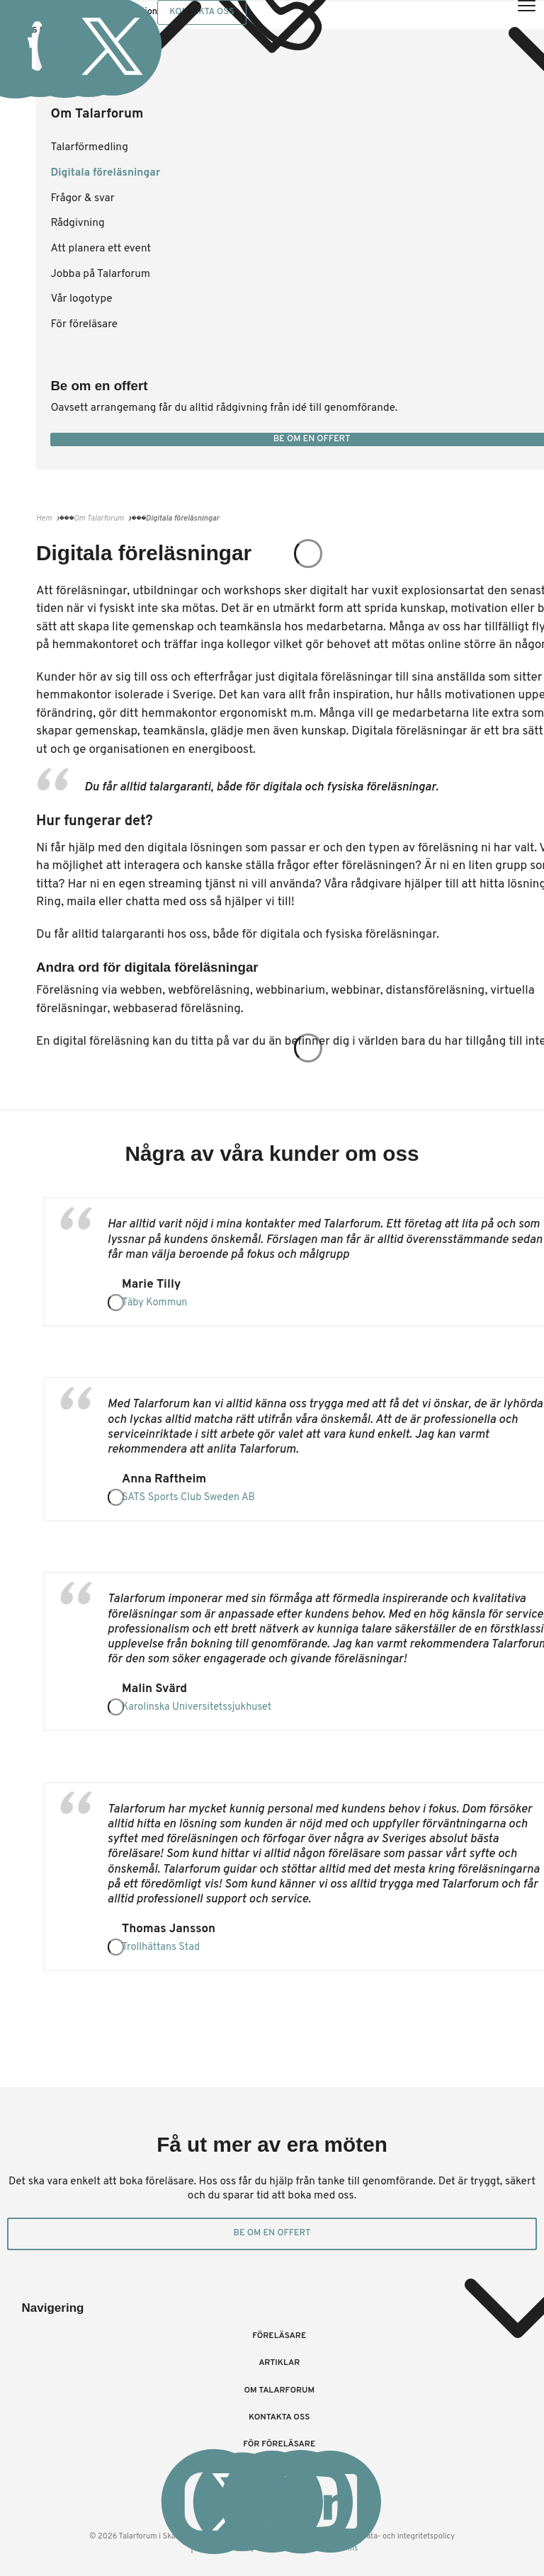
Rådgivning (77, 223)
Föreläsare (279, 2336)
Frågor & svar (82, 198)
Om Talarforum (279, 2390)
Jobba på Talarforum (100, 274)
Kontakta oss (279, 2417)
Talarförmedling (89, 147)
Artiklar (279, 2362)
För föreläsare (84, 324)
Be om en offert (272, 2233)
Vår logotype (81, 299)
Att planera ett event (100, 249)
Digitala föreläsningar (105, 173)
